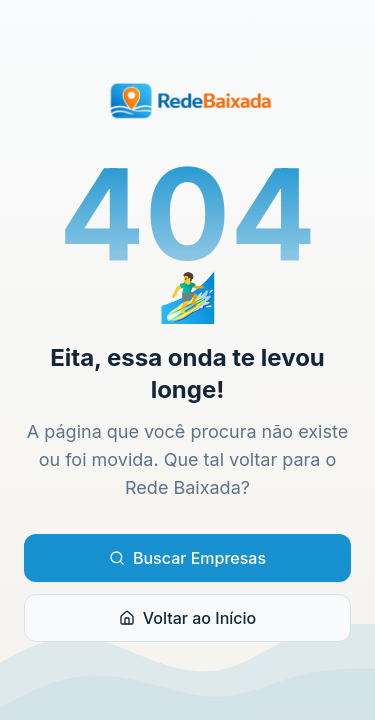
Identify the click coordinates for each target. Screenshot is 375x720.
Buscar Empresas (187, 558)
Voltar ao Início (187, 618)
